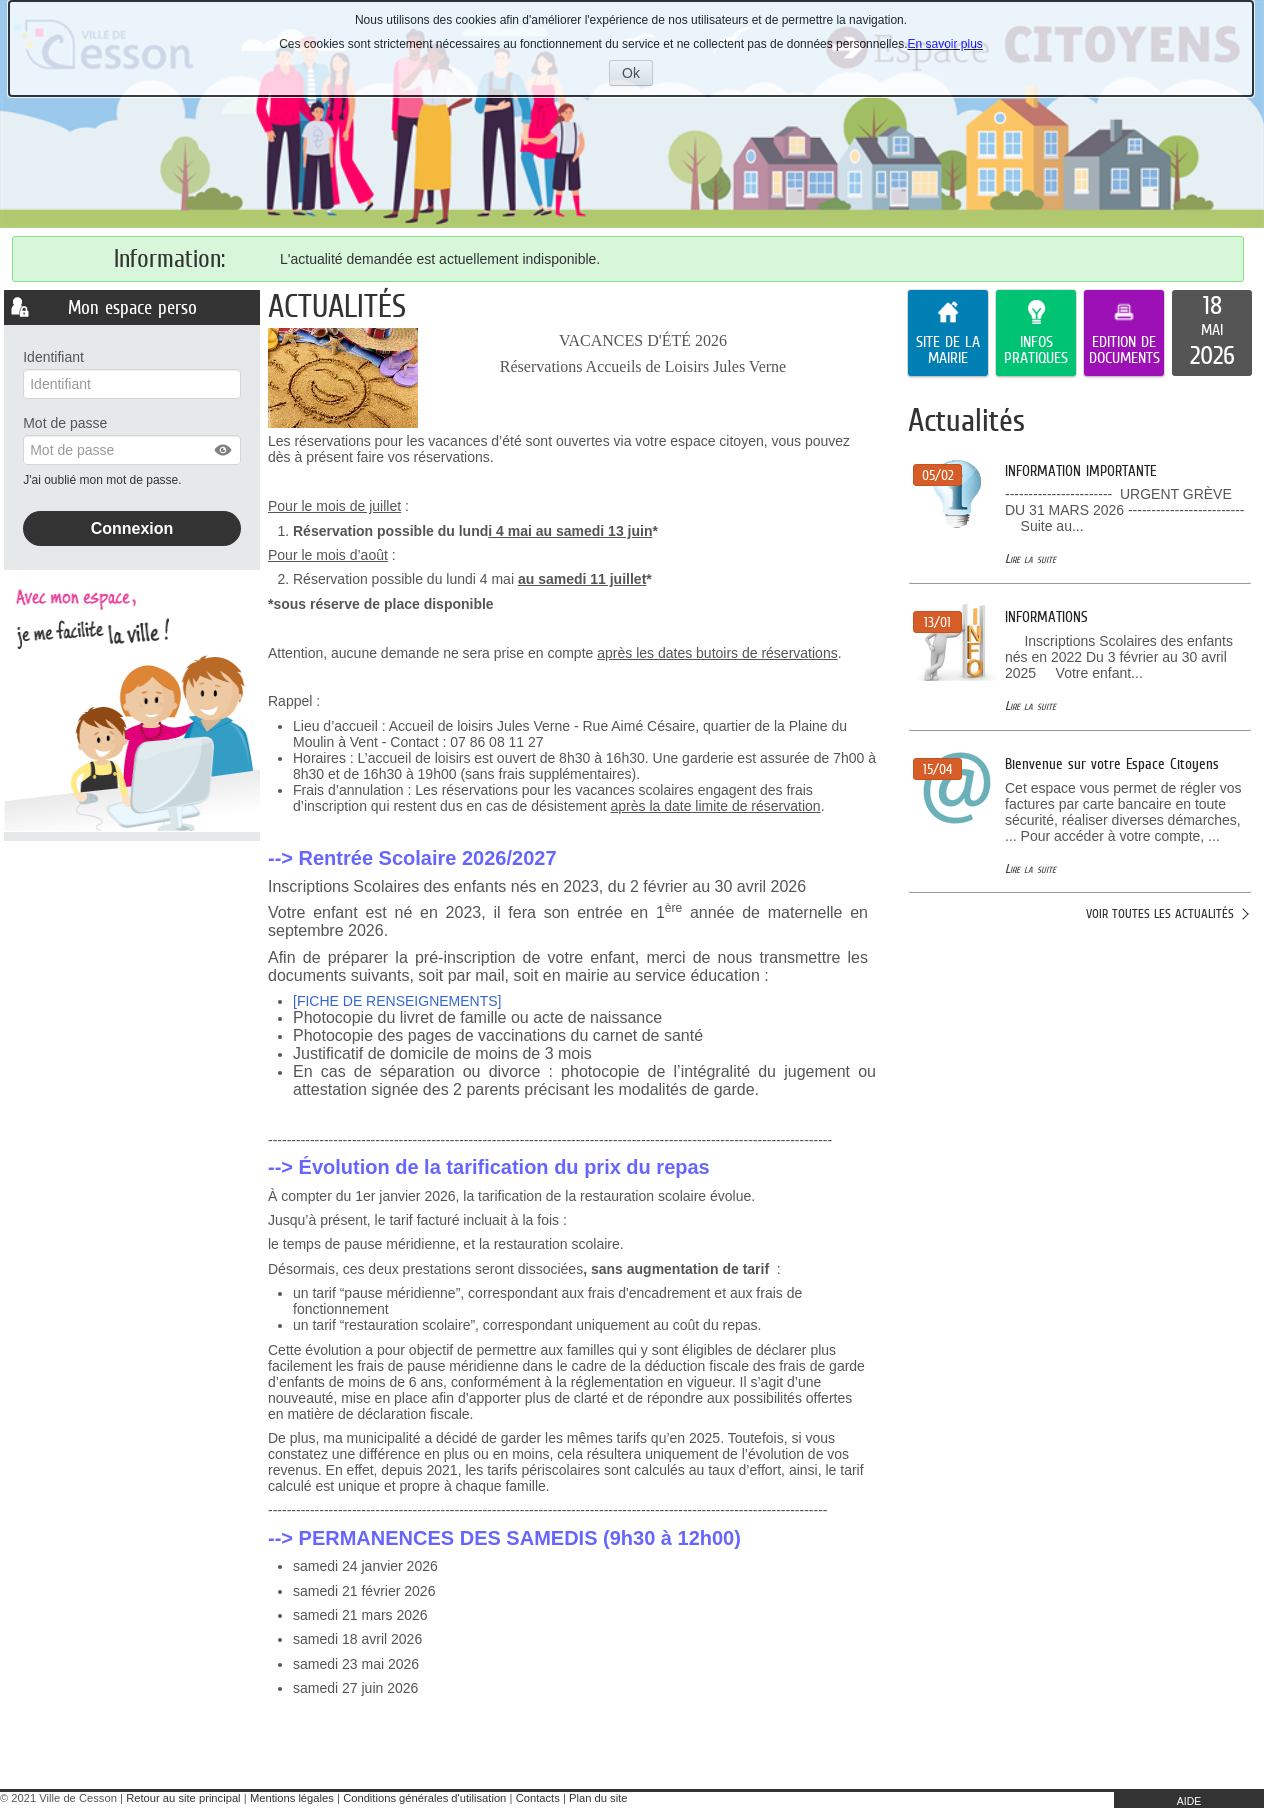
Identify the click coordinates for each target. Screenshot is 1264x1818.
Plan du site (598, 1798)
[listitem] (1212, 333)
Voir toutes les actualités (1160, 913)
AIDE (1189, 1801)
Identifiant (53, 357)
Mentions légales (292, 1798)
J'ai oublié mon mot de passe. (104, 480)
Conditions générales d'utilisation (424, 1798)
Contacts (538, 1798)
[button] (224, 450)
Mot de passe (65, 423)
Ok (637, 75)
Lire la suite (1030, 558)
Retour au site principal (183, 1798)
